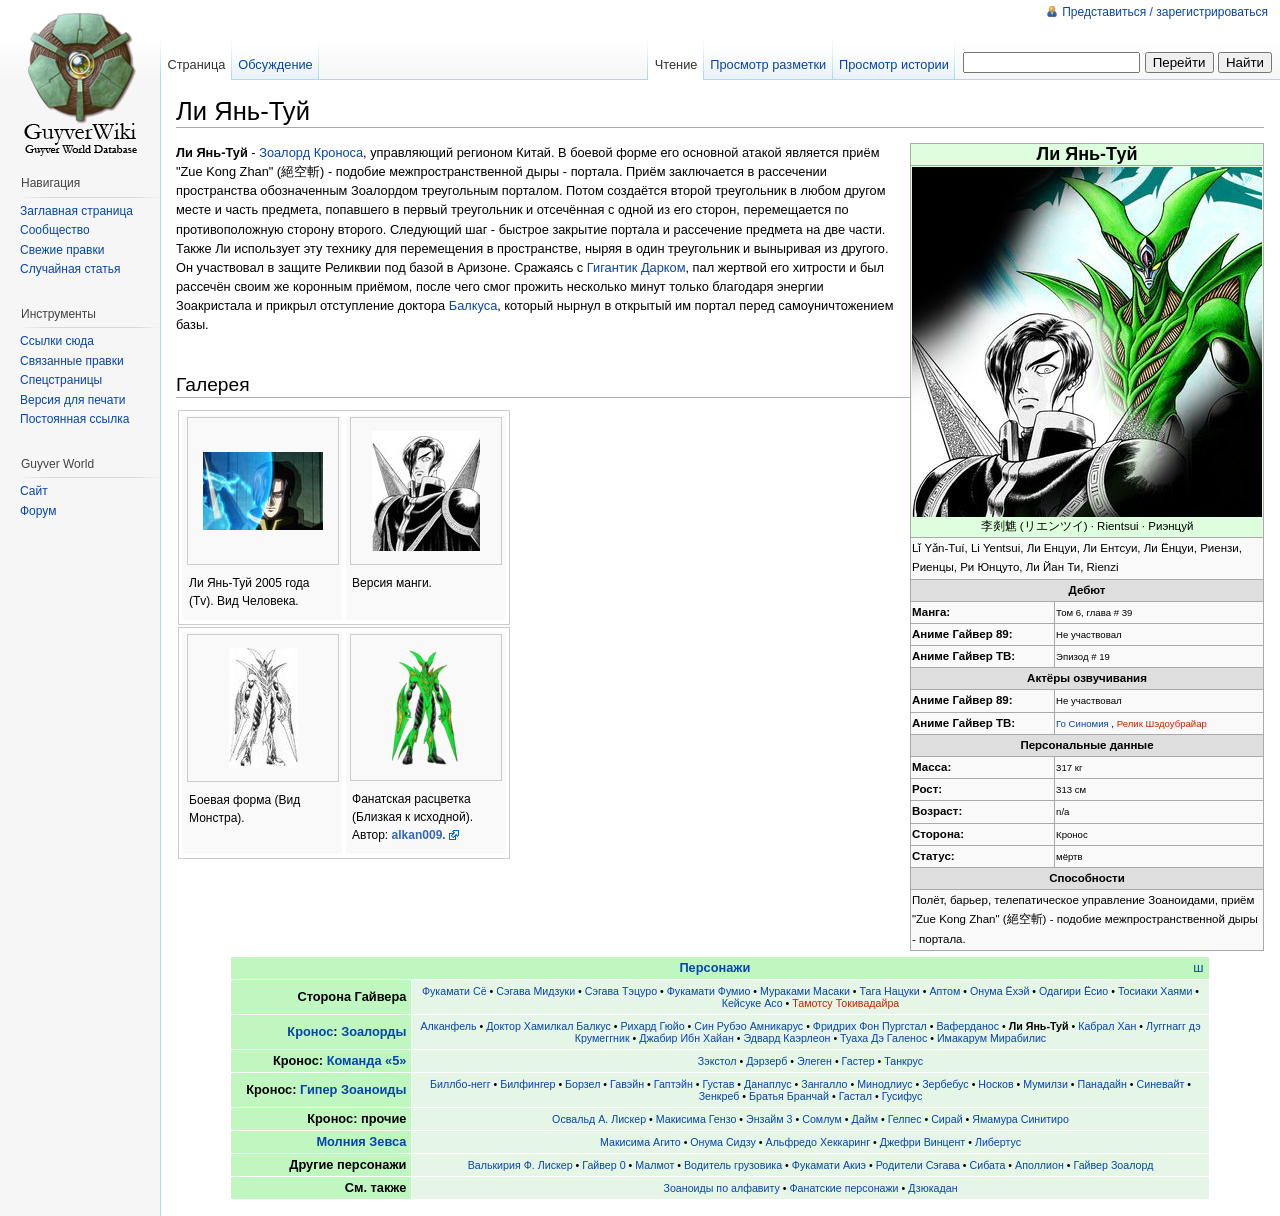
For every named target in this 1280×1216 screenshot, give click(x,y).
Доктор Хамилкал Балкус (548, 1026)
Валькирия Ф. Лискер (520, 1165)
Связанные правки (72, 361)
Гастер (858, 1061)
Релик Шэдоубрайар (1162, 723)
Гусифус (902, 1096)
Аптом (944, 991)
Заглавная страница (76, 211)
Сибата (988, 1165)
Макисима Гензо (696, 1119)
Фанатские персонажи (843, 1188)
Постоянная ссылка (74, 419)
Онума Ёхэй (999, 991)
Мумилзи (1045, 1084)
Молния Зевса (361, 1141)
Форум (38, 511)
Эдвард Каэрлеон (787, 1038)
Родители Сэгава (918, 1165)
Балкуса (473, 305)
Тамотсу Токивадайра (845, 1003)
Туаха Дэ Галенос (883, 1038)
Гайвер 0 (603, 1165)
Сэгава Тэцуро (621, 991)
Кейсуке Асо (752, 1003)
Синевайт (1161, 1084)
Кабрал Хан (1107, 1026)
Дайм (865, 1119)
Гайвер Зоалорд (1114, 1165)
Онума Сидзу (723, 1142)
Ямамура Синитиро (1020, 1119)
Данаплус (767, 1084)
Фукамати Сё (454, 991)
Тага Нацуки (890, 991)
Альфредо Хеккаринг (818, 1142)
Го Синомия (1082, 723)
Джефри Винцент (923, 1142)
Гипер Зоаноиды (353, 1089)
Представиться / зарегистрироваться (1165, 12)
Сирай (946, 1119)
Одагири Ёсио (1073, 991)
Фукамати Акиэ (829, 1165)
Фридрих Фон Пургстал (870, 1026)
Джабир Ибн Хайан (686, 1038)
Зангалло (824, 1084)
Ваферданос (967, 1026)
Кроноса (338, 152)
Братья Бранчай (789, 1096)
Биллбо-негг (460, 1084)
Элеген (814, 1061)
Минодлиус (884, 1084)
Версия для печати (72, 400)
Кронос (310, 1031)
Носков (995, 1084)
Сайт (34, 491)
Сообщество (55, 230)
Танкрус (903, 1061)
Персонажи (714, 967)
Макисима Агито (640, 1142)
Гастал (855, 1096)
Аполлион (1039, 1165)
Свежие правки (62, 250)
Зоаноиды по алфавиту (721, 1188)
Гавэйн (627, 1084)
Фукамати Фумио (709, 991)
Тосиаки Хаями (1155, 991)
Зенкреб (719, 1096)
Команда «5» (367, 1060)
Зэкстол (717, 1061)
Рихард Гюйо (652, 1026)
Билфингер (527, 1084)
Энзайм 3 (769, 1119)
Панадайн (1102, 1084)
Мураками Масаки (805, 991)
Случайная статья (70, 269)
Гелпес (905, 1119)
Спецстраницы (61, 380)
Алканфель (448, 1026)
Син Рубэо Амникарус (748, 1026)
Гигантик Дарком (636, 267)
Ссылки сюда (57, 341)
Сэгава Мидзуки (535, 991)
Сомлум (822, 1119)
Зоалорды (373, 1031)
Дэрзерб (766, 1061)
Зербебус (945, 1084)
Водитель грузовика (733, 1165)
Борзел (582, 1084)
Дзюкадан (932, 1188)
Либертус (998, 1142)
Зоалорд (284, 152)
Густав (718, 1084)
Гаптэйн (673, 1084)
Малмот (654, 1165)
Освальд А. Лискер (599, 1119)
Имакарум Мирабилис (991, 1038)
